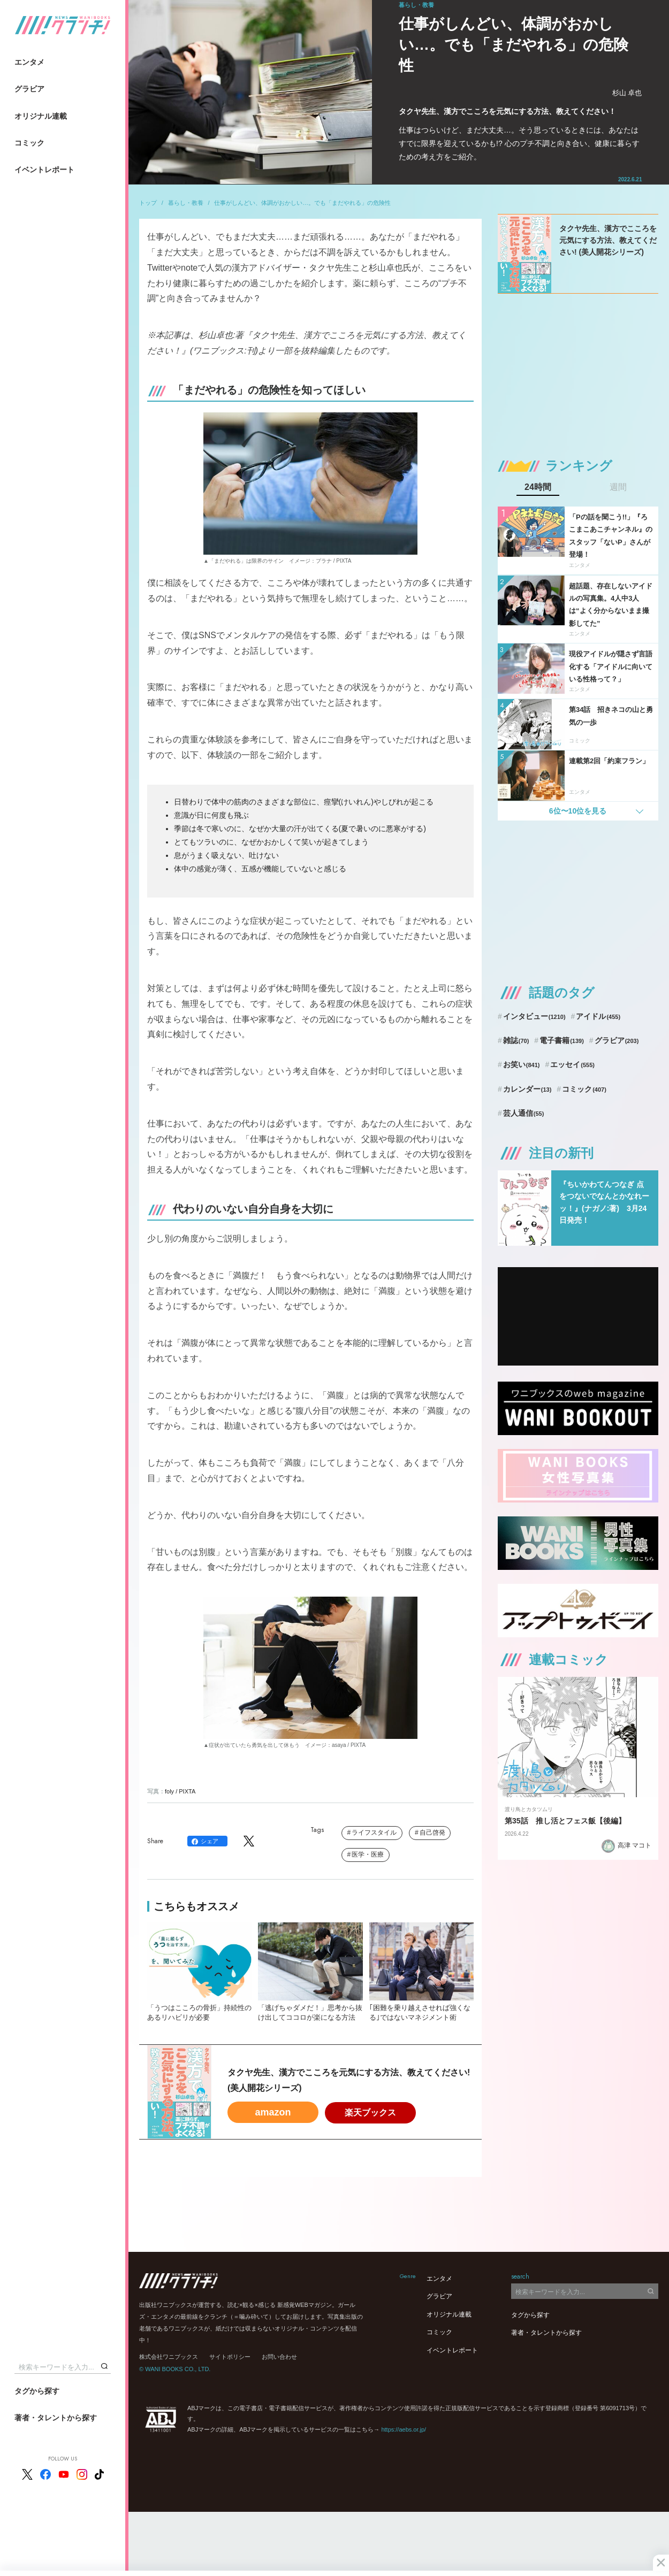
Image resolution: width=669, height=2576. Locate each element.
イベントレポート (44, 169)
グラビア (29, 89)
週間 (618, 487)
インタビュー (534, 1016)
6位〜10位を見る (577, 811)
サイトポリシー (229, 2356)
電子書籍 (561, 1040)
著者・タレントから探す (55, 2417)
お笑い (521, 1064)
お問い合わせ (279, 2356)
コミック (29, 143)
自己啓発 (432, 1832)
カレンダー (527, 1089)
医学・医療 (368, 1854)
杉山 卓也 (627, 93)
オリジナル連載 (40, 116)
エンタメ (29, 62)
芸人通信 (523, 1113)
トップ (148, 203)
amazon (273, 2112)
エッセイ (572, 1064)
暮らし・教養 (185, 203)
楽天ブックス (370, 2112)
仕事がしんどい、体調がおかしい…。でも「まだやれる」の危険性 (302, 203)
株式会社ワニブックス (168, 2356)
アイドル (598, 1016)
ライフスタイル (374, 1832)
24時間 (537, 487)
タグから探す (36, 2391)
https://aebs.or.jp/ (403, 2429)
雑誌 (516, 1040)
